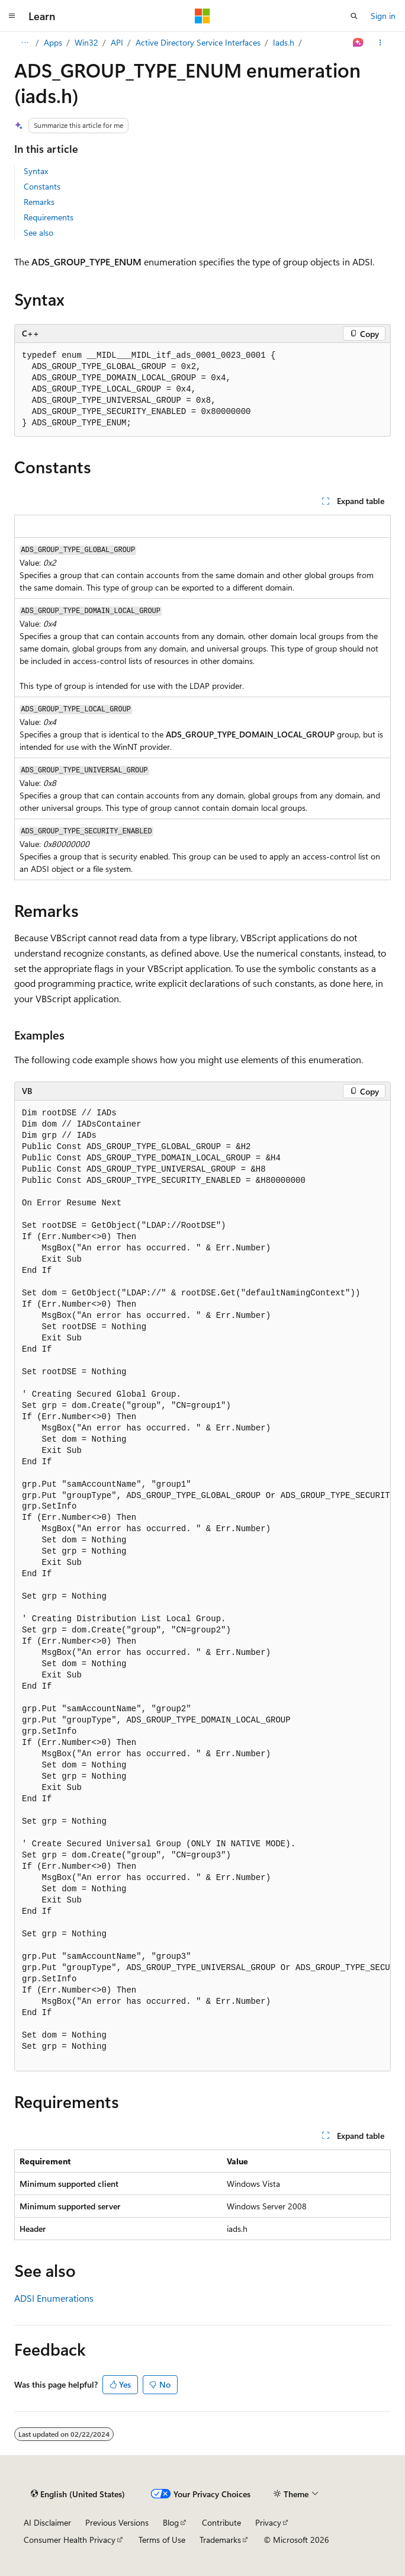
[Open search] (354, 16)
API (117, 42)
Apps (53, 42)
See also (38, 232)
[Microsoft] (202, 16)
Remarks (39, 201)
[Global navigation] (12, 16)
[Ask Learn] (358, 42)
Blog (171, 2522)
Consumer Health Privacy (69, 2539)
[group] (202, 1586)
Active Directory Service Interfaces (198, 42)
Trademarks (220, 2539)
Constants (42, 186)
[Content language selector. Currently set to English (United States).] (78, 2493)
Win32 (86, 42)
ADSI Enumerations (54, 2298)
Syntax (36, 171)
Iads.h (283, 42)
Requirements (48, 217)
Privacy (268, 2522)
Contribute (221, 2522)
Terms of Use (162, 2539)
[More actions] (380, 42)
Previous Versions (117, 2522)
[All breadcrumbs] (24, 42)
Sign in (383, 15)
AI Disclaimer (47, 2522)
